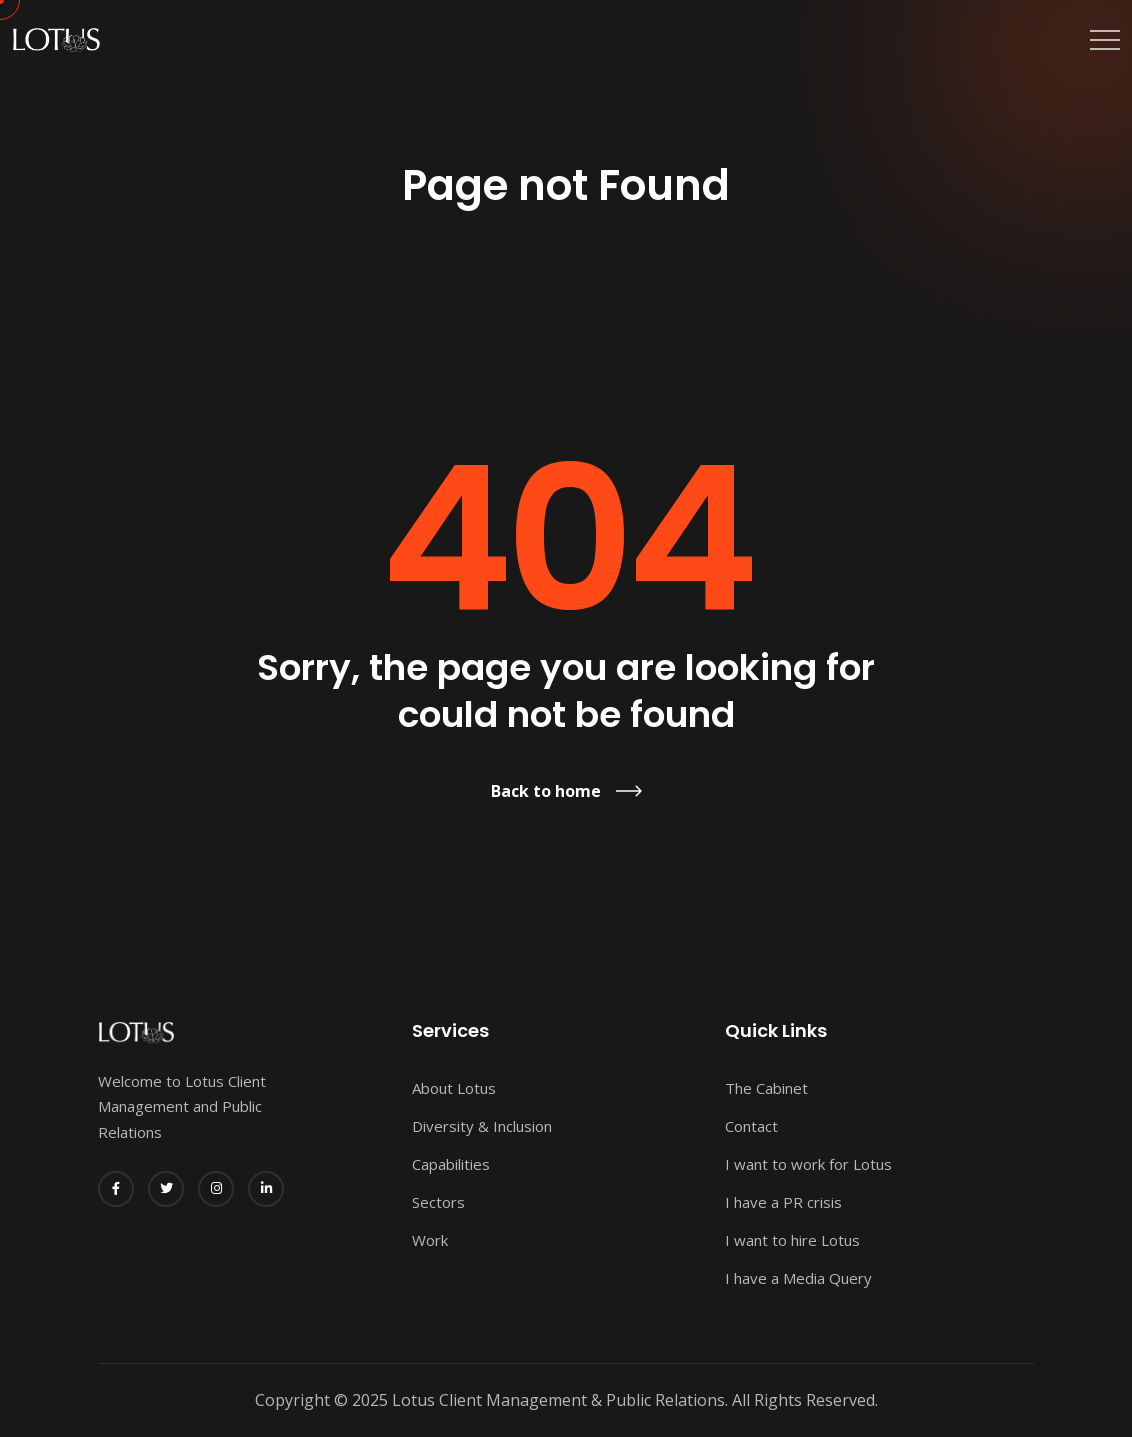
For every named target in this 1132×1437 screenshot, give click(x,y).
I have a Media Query (798, 1278)
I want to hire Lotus (792, 1240)
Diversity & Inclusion (482, 1126)
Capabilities (451, 1164)
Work (430, 1240)
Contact (751, 1126)
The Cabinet (766, 1088)
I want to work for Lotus (808, 1164)
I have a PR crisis (783, 1202)
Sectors (438, 1202)
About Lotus (454, 1088)
